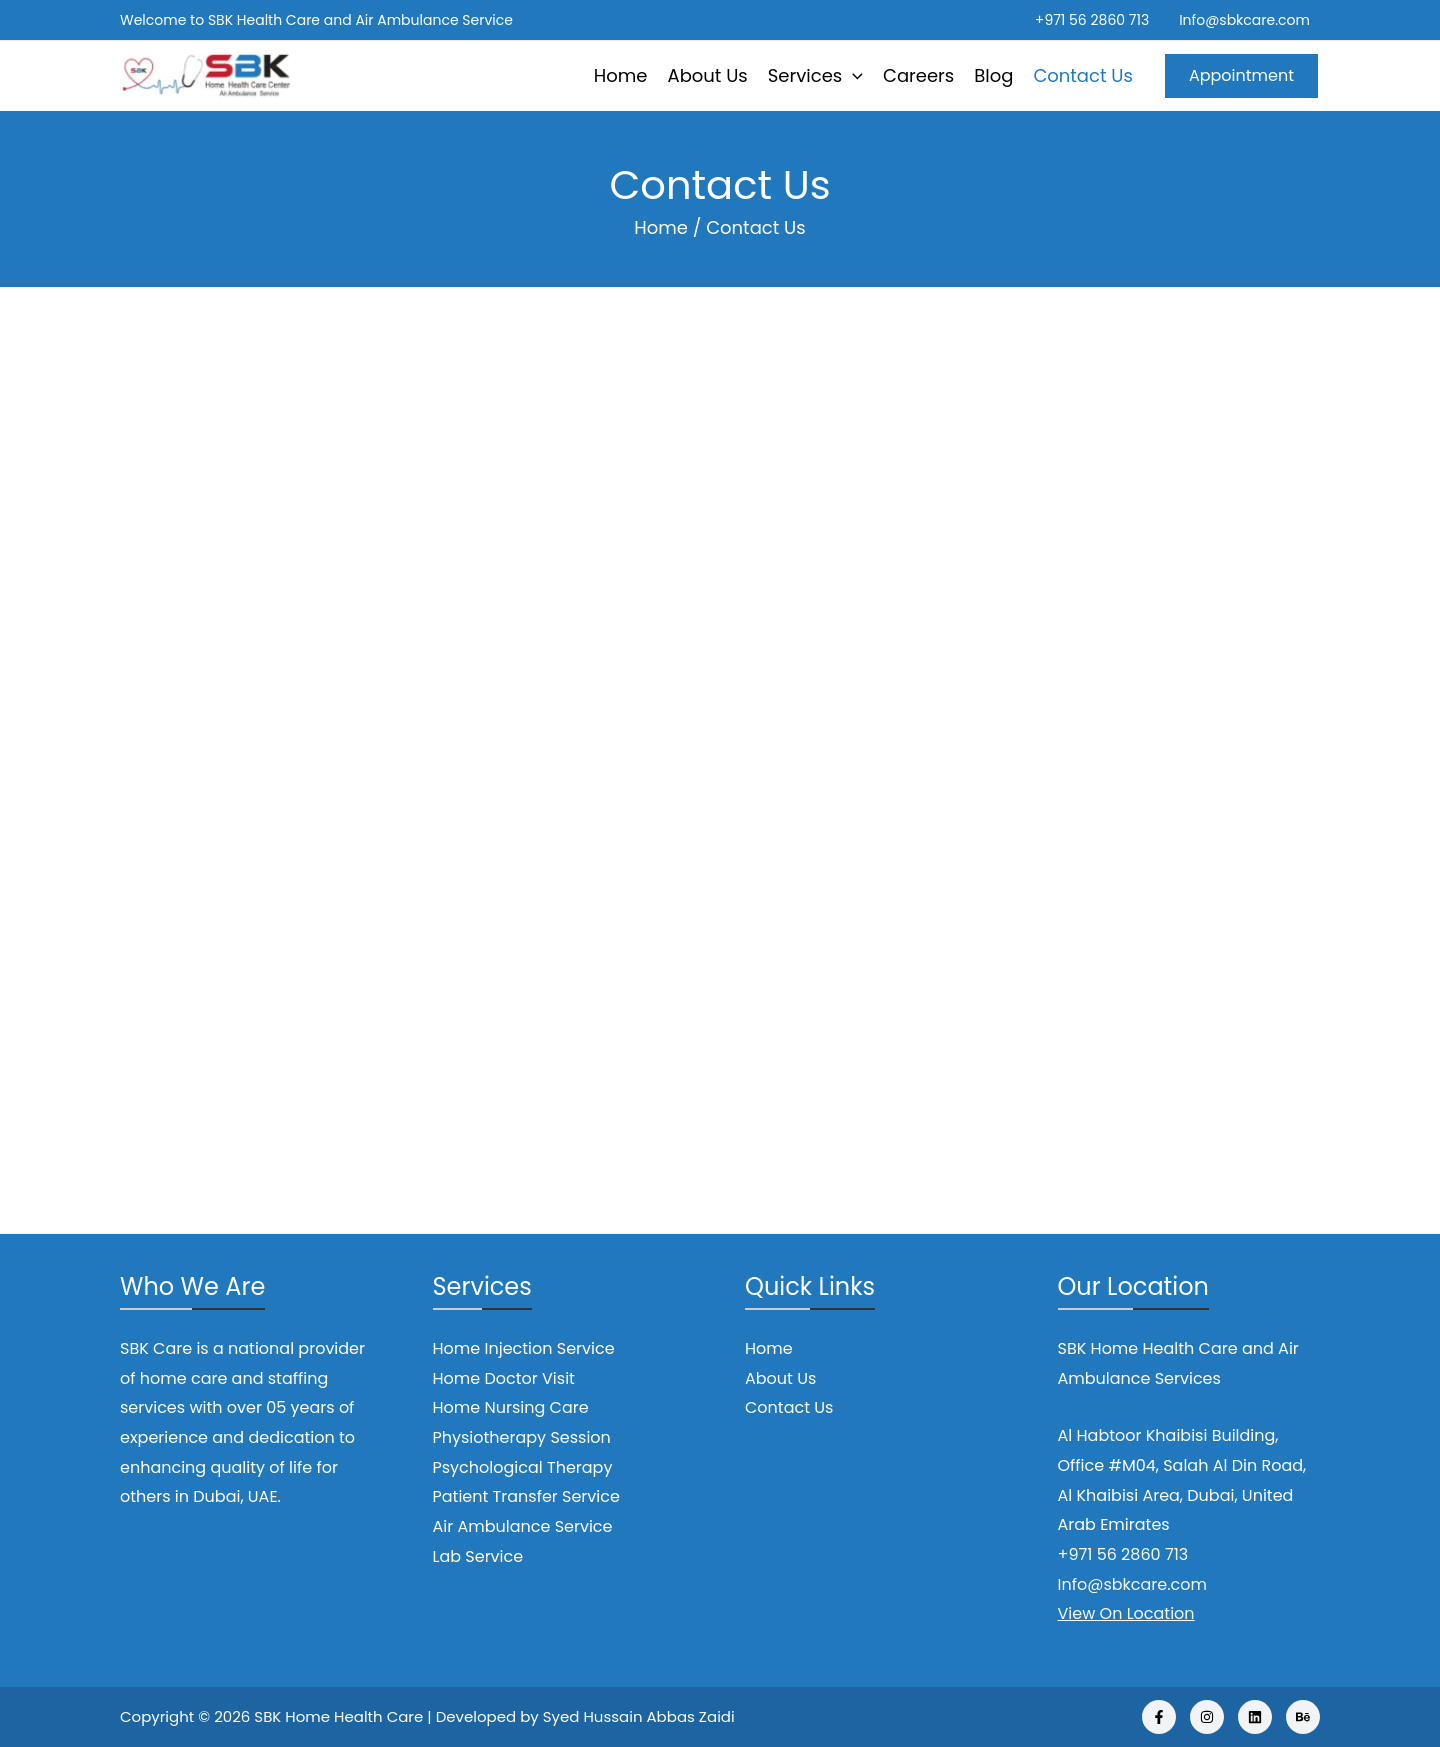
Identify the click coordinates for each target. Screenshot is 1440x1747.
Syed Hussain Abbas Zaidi (639, 1716)
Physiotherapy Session (522, 1437)
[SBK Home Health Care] (205, 74)
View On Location (1126, 1613)
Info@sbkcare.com (1244, 20)
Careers (918, 75)
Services (815, 76)
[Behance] (1303, 1717)
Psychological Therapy (523, 1467)
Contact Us (1083, 75)
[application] (852, 76)
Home (621, 75)
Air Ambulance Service (523, 1526)
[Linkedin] (1255, 1717)
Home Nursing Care (511, 1407)
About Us (708, 75)
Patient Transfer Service (526, 1496)
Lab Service (478, 1556)
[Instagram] (1207, 1717)
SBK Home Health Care (338, 1716)
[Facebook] (1159, 1717)
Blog (993, 75)
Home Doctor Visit (504, 1378)
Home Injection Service (524, 1348)
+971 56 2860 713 (1092, 20)
